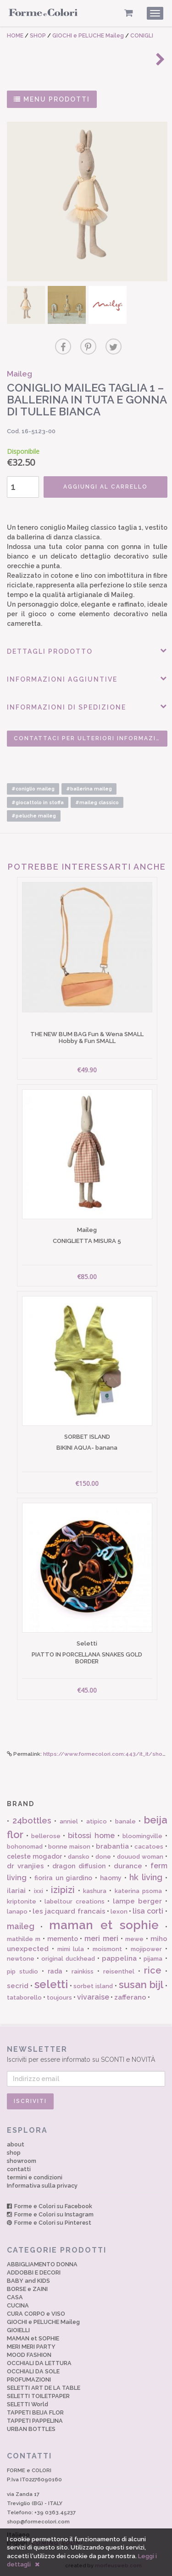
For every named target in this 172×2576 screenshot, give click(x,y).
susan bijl (141, 1984)
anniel (69, 1821)
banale (125, 1821)
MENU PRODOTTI (52, 99)
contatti (19, 2169)
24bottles (31, 1820)
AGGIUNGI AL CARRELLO (105, 487)
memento (62, 1938)
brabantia (112, 1846)
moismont (107, 1949)
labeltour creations (74, 1901)
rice (152, 1970)
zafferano (130, 1997)
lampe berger (137, 1901)
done (103, 1856)
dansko (78, 1856)
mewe (134, 1939)
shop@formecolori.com (38, 2521)
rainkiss (83, 1971)
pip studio (22, 1971)
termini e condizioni (34, 2177)
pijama (153, 1958)
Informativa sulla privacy (42, 2185)
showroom (21, 2160)
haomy (111, 1878)
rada (55, 1971)
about (15, 2144)
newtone (20, 1958)
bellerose (46, 1836)
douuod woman (140, 1856)
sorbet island (93, 1986)
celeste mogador (34, 1856)
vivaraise (93, 1997)
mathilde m (23, 1939)
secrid (17, 1986)
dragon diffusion (78, 1866)
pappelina (119, 1958)
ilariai (16, 1891)
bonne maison (69, 1846)
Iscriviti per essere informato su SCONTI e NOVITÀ (86, 2053)
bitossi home (91, 1835)
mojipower (146, 1949)
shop (14, 2152)
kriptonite (21, 1901)
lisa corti (148, 1911)
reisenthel (118, 1971)
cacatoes (148, 1846)
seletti (51, 1984)
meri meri (101, 1938)
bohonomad (25, 1846)
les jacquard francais (69, 1911)
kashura (94, 1891)
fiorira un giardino (63, 1878)
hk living (145, 1877)
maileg (20, 1926)
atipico (96, 1821)
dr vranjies (25, 1866)
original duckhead (68, 1958)
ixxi (38, 1891)
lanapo (17, 1911)
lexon (119, 1911)
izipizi (63, 1889)
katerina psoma (138, 1891)
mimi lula (70, 1949)
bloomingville (142, 1836)
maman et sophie (104, 1925)
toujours (59, 1997)
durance (128, 1866)
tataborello (24, 1997)
